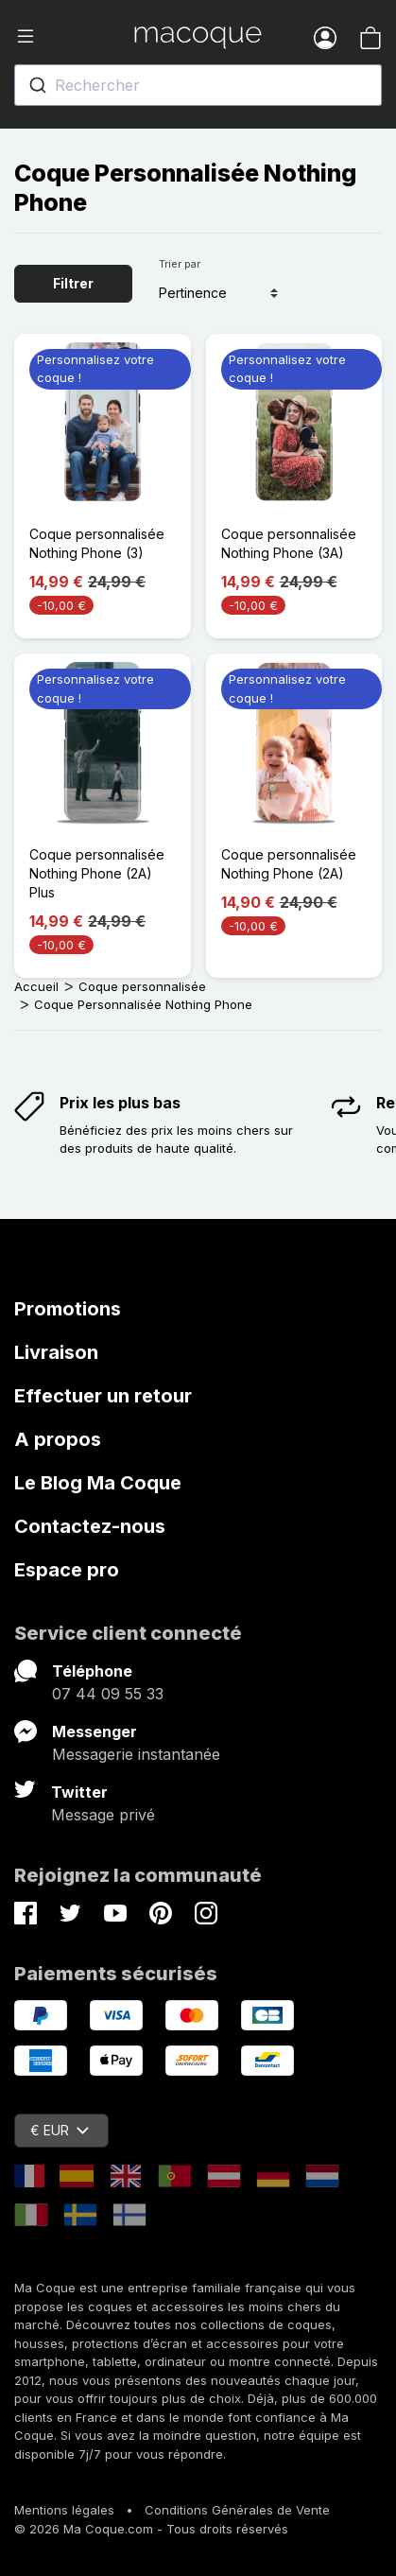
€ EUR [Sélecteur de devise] (59, 2130)
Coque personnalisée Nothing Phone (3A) (288, 543)
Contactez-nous (89, 1526)
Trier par (179, 263)
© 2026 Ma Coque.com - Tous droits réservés (151, 2528)
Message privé (103, 1814)
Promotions (67, 1308)
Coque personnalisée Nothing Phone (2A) (288, 863)
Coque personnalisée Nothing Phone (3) (96, 543)
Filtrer (73, 283)
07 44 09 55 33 (108, 1693)
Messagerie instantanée (136, 1754)
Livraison (56, 1352)
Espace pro (66, 1569)
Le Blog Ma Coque (97, 1482)
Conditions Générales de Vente (237, 2509)
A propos (57, 1439)
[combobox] (198, 85)
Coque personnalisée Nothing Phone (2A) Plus (96, 873)
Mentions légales (64, 2509)
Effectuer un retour (103, 1395)
